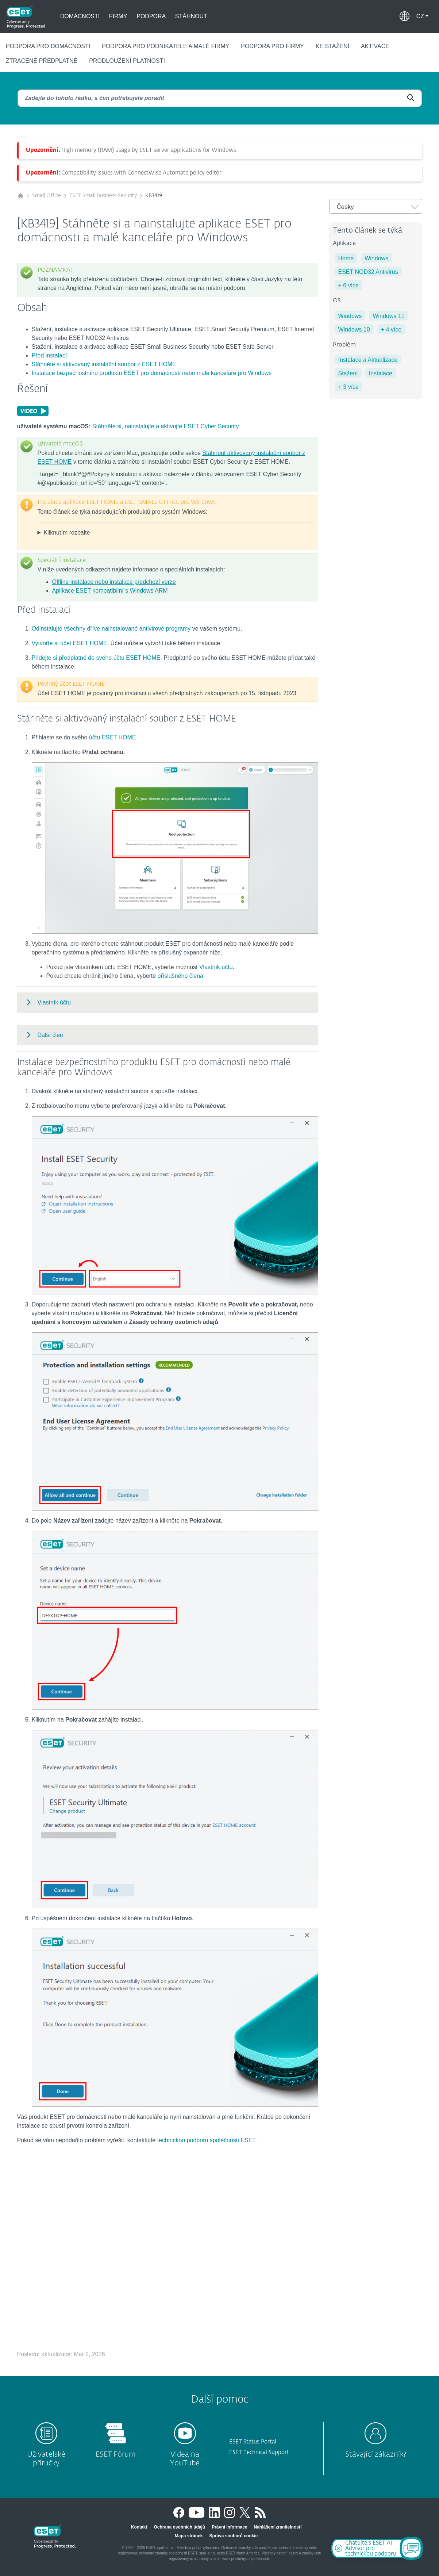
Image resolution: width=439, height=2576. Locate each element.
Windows (376, 258)
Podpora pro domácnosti (48, 46)
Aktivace (375, 46)
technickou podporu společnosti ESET (206, 2140)
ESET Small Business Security (103, 195)
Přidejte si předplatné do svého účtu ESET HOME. (97, 658)
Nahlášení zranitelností (278, 2527)
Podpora (151, 16)
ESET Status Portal (252, 2442)
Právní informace (229, 2527)
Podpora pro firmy (272, 46)
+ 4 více (391, 329)
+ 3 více (348, 387)
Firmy (118, 16)
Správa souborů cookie (233, 2535)
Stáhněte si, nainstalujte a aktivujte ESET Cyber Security (165, 426)
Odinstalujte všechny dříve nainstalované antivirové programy (111, 628)
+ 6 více (348, 285)
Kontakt (139, 2527)
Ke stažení (332, 46)
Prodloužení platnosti (127, 61)
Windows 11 (388, 316)
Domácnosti (80, 16)
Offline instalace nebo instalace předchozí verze (114, 582)
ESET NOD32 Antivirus (368, 272)
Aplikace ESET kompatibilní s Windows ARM (110, 590)
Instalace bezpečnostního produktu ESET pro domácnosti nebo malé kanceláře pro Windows (152, 373)
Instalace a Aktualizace (368, 360)
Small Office (46, 195)
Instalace (380, 373)
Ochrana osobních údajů (179, 2527)
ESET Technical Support (259, 2452)
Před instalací (49, 355)
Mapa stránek (189, 2535)
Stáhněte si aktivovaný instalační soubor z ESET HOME (104, 364)
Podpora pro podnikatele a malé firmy (165, 46)
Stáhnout (191, 16)
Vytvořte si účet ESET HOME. (70, 643)
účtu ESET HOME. (113, 737)
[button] (422, 16)
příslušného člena (180, 976)
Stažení (348, 373)
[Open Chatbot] (411, 2548)
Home (346, 258)
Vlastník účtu (216, 967)
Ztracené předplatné (41, 61)
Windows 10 (354, 329)
